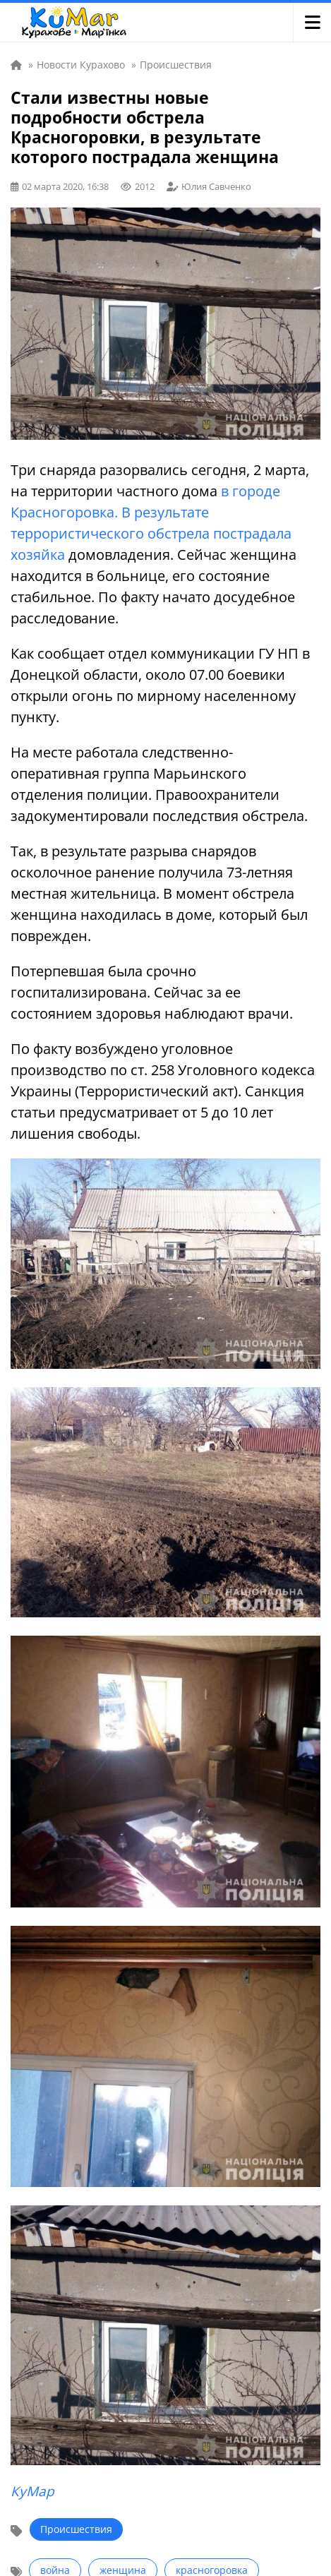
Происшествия (76, 2529)
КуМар (32, 2491)
